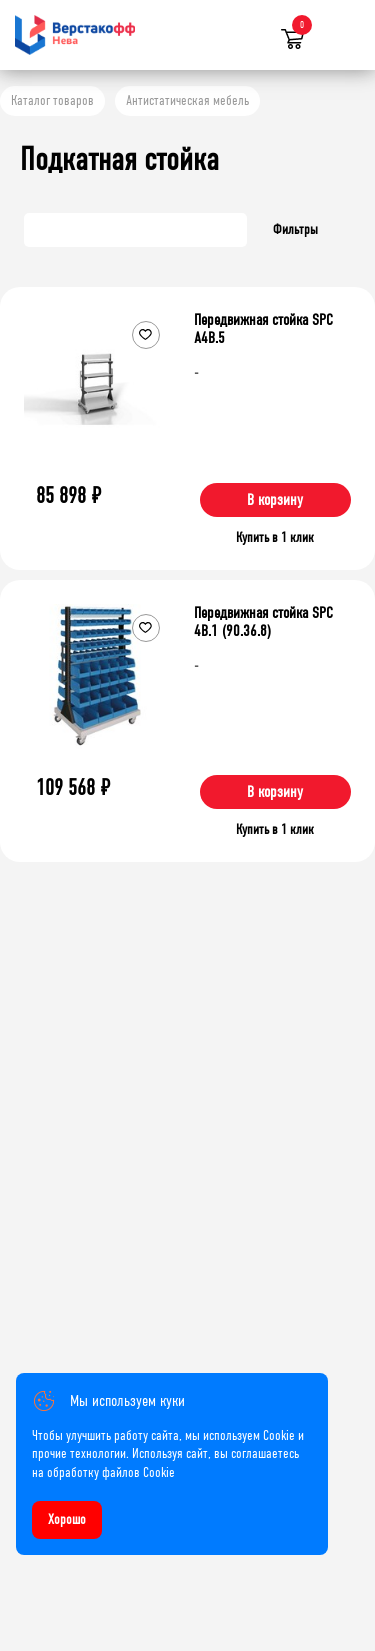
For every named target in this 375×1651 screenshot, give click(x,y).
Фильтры (295, 229)
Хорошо (67, 1519)
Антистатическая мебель (187, 100)
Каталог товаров (52, 100)
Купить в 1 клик (275, 537)
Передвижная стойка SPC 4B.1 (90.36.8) (263, 621)
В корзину (275, 499)
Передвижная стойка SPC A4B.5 (263, 328)
